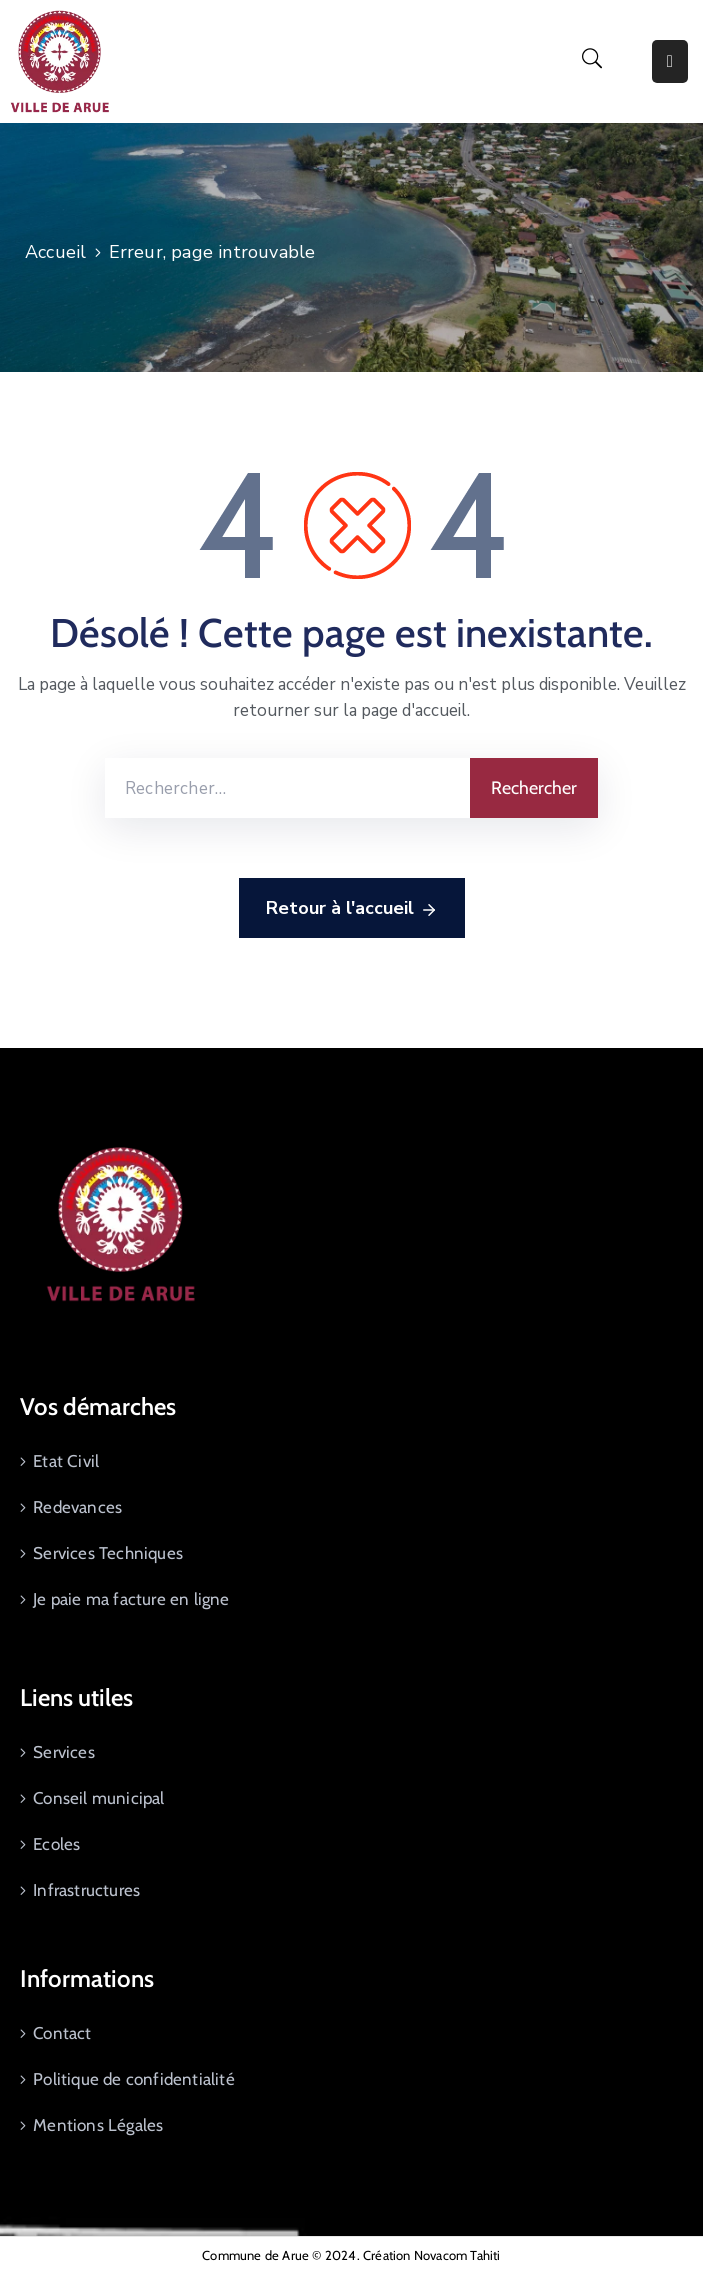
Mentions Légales (98, 2125)
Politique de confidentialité (134, 2079)
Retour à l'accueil (352, 909)
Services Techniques (108, 1553)
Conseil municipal (98, 1798)
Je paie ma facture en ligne (131, 1599)
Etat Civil (66, 1461)
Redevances (77, 1507)
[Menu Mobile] (670, 61)
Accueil (55, 252)
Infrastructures (86, 1890)
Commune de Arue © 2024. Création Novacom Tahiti (351, 2255)
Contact (62, 2033)
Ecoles (56, 1844)
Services (64, 1752)
